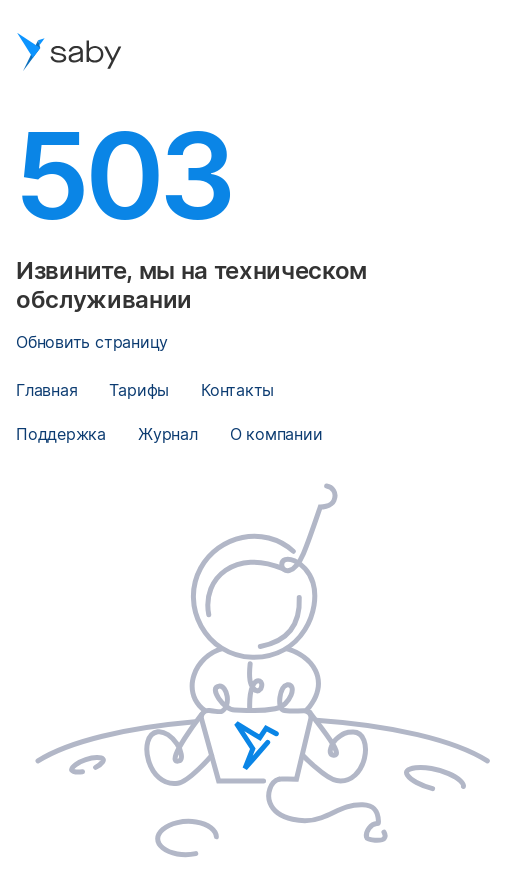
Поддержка (61, 434)
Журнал (168, 434)
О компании (276, 434)
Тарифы (139, 390)
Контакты (237, 390)
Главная (46, 390)
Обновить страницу (92, 342)
